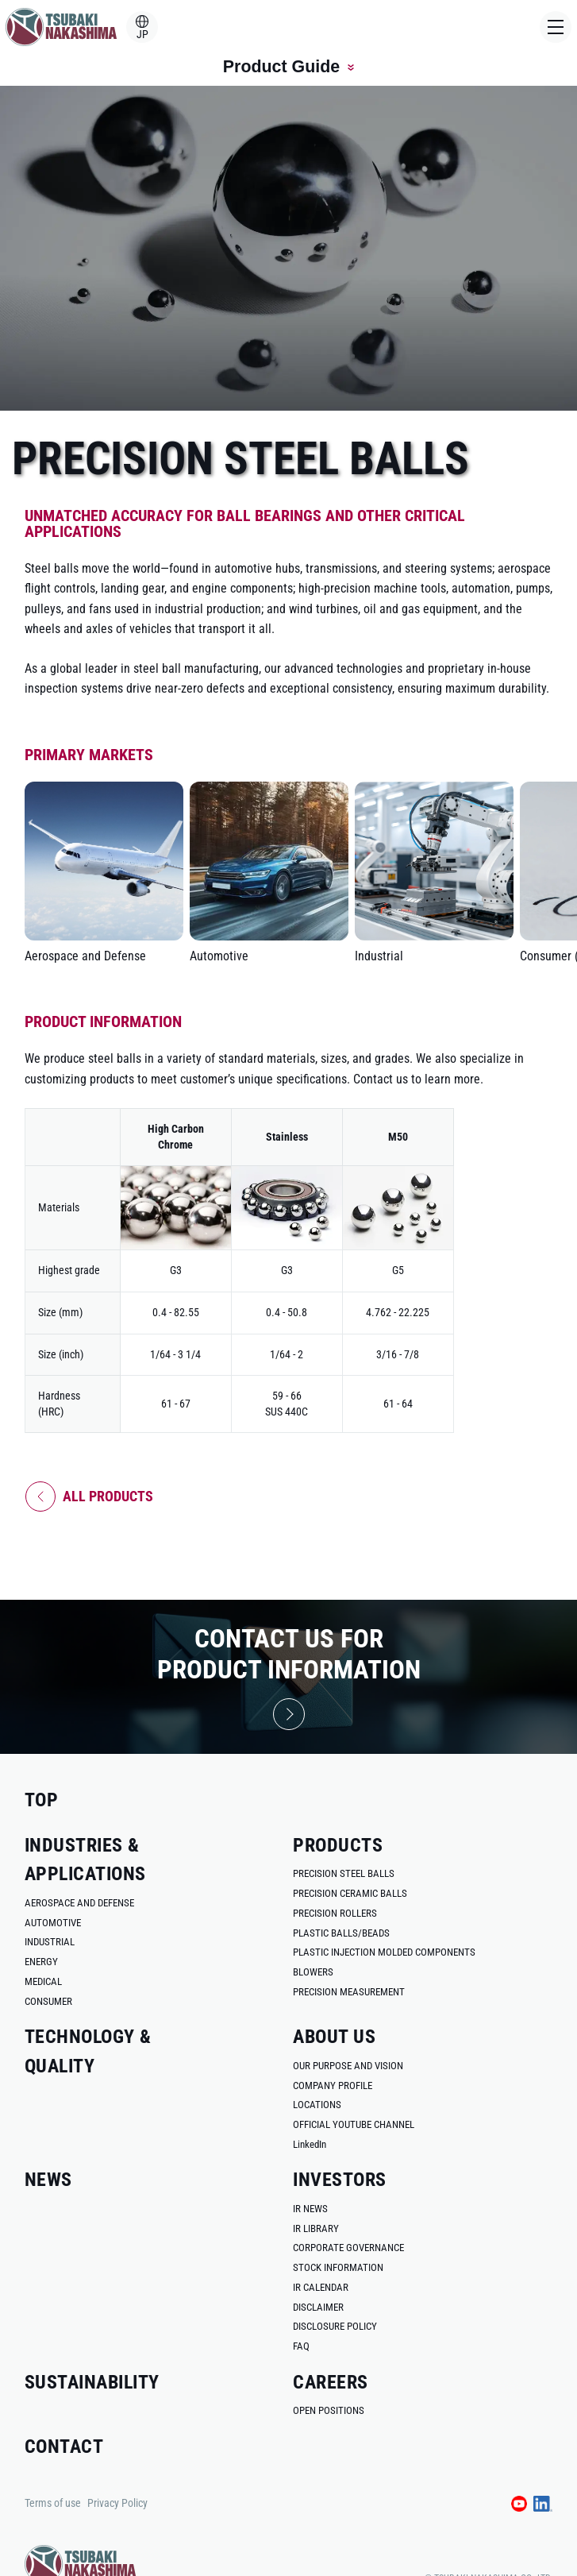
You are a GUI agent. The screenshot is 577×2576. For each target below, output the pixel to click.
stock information (338, 2267)
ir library (316, 2228)
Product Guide (288, 66)
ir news (310, 2209)
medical (43, 1981)
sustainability (92, 2381)
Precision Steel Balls (343, 1873)
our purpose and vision (348, 2066)
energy (41, 1962)
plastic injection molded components (384, 1952)
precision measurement (349, 1992)
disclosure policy (335, 2326)
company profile (332, 2085)
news (48, 2179)
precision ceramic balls (350, 1893)
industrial (50, 1942)
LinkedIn (309, 2144)
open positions (328, 2410)
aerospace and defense (79, 1903)
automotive (53, 1923)
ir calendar (320, 2287)
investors (339, 2179)
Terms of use (53, 2502)
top (41, 1799)
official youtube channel (353, 2124)
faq (301, 2346)
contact (64, 2446)
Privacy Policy (117, 2502)
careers (330, 2381)
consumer (48, 2001)
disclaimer (318, 2307)
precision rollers (335, 1913)
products (338, 1844)
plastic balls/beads (341, 1933)
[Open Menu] (555, 27)
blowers (313, 1972)
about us (334, 2036)
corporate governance (348, 2248)
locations (317, 2105)
